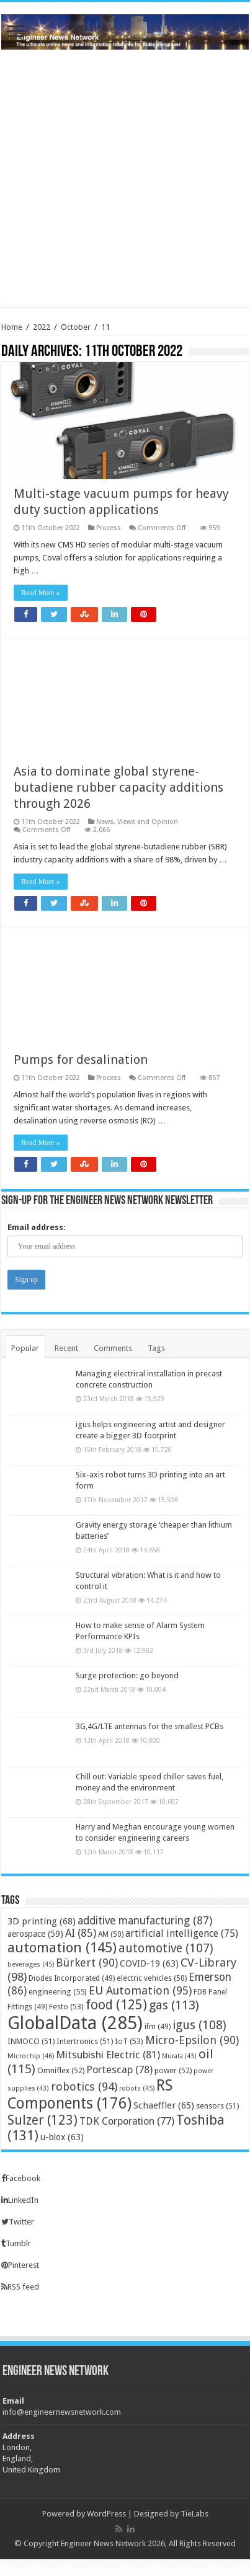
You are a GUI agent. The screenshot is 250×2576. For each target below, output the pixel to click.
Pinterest (20, 2265)
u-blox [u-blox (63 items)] (62, 2136)
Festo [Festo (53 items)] (66, 2006)
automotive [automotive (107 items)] (165, 1948)
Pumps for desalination (81, 1059)
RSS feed (20, 2286)
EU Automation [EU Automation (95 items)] (140, 1990)
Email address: (36, 1227)
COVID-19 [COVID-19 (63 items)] (149, 1963)
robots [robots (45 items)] (136, 2088)
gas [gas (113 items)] (174, 2005)
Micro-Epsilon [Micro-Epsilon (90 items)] (192, 2040)
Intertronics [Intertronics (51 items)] (84, 2041)
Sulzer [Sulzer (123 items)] (42, 2120)
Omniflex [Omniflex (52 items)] (60, 2070)
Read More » (40, 592)
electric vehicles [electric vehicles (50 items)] (152, 1978)
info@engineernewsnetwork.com (61, 2412)
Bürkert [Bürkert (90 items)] (87, 1962)
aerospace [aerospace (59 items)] (35, 1934)
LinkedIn (19, 2200)
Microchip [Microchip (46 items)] (30, 2056)
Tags (156, 1348)
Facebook (20, 2178)
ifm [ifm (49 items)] (158, 2026)
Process (108, 528)
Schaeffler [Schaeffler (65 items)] (163, 2105)
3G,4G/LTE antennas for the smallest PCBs (149, 1726)
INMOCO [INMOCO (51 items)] (31, 2041)
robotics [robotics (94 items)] (84, 2086)
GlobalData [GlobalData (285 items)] (75, 2023)
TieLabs (194, 2513)
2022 (41, 327)
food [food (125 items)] (116, 2004)
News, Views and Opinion (137, 822)
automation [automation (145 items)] (62, 1947)
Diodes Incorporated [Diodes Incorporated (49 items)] (72, 1978)
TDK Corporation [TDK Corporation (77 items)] (126, 2121)
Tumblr (16, 2243)
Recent (66, 1348)
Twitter (17, 2221)
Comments (113, 1348)
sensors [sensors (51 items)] (217, 2105)
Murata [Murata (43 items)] (179, 2056)
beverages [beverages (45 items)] (30, 1964)
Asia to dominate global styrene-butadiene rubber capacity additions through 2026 (118, 787)
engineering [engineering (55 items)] (58, 1991)
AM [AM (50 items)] (110, 1934)
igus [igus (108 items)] (199, 2025)
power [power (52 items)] (173, 2070)
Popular (25, 1348)
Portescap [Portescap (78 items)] (119, 2070)
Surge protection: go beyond (127, 1675)
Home (11, 327)
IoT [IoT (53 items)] (129, 2041)
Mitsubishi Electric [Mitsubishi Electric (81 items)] (108, 2054)
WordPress (106, 2513)
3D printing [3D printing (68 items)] (41, 1921)
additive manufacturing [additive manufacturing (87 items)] (145, 1920)
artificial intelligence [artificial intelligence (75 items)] (181, 1933)
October (76, 327)
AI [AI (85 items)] (80, 1933)
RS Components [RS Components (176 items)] (89, 2094)
